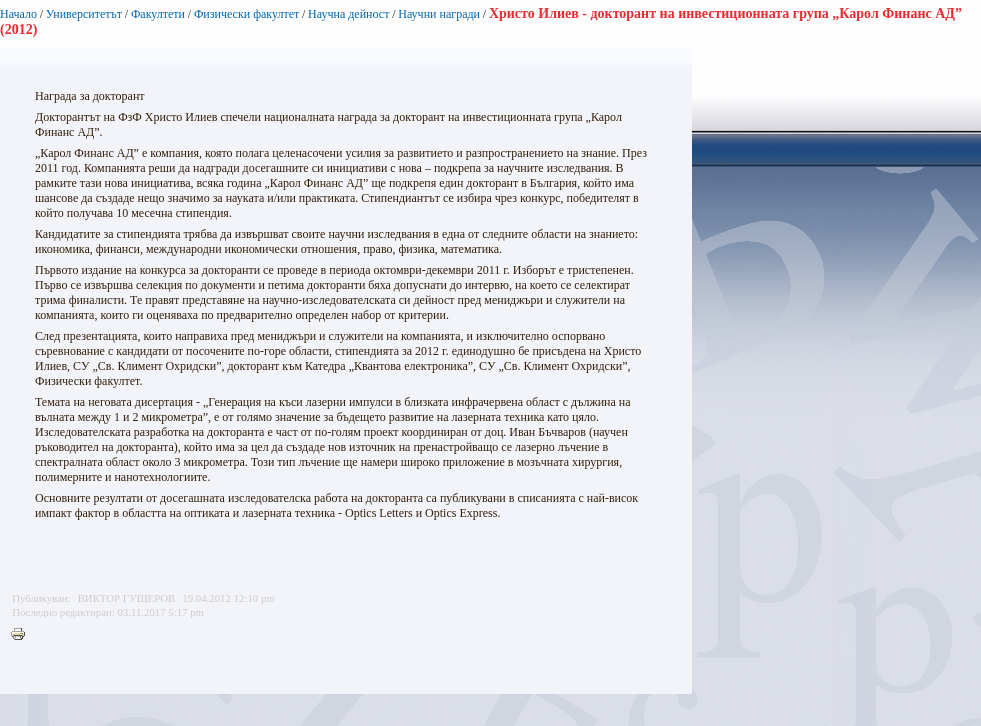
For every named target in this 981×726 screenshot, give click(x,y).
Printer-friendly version (23, 635)
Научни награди (439, 14)
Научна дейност (348, 14)
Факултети (158, 14)
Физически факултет (246, 14)
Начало (18, 14)
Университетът (84, 14)
